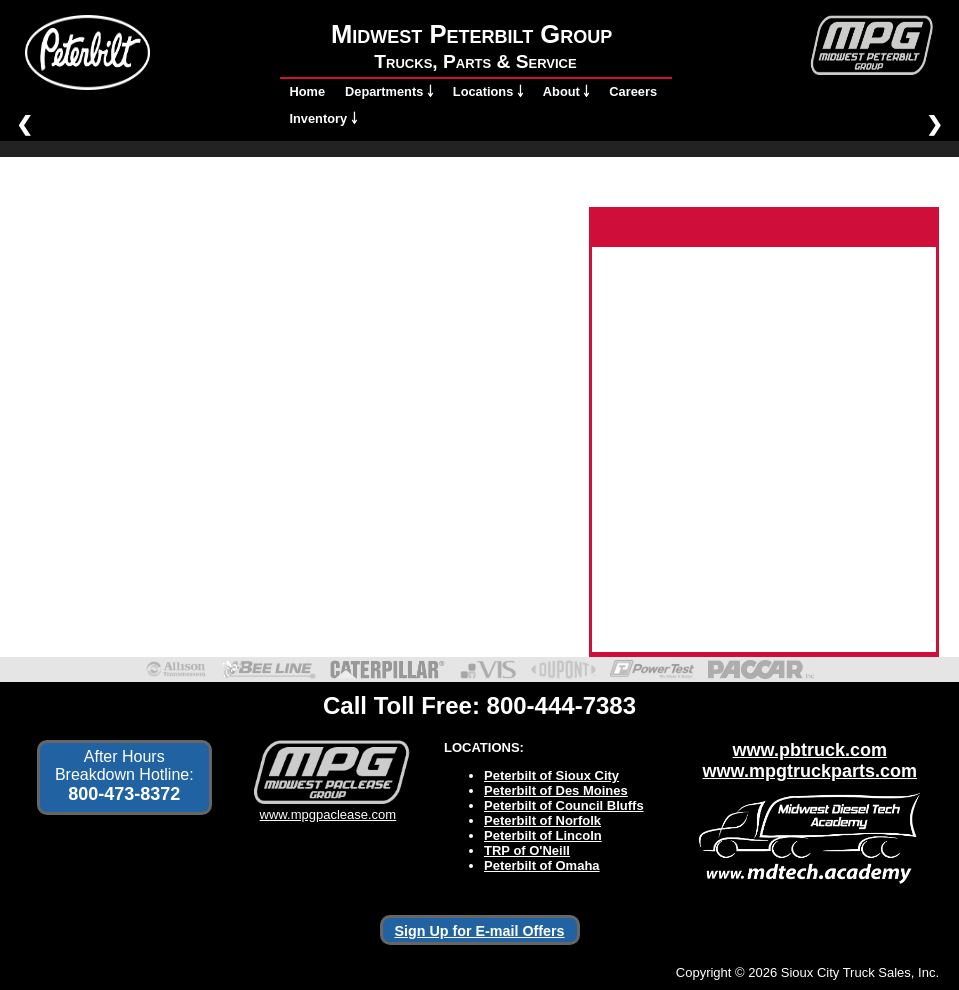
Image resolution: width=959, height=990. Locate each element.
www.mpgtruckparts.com (810, 771)
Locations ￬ (488, 91)
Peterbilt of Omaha (542, 865)
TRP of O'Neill (527, 850)
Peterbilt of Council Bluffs (564, 805)
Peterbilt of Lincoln (543, 835)
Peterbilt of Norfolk (542, 820)
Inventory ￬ (323, 118)
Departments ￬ (389, 91)
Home (308, 91)
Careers (633, 91)
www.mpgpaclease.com (327, 807)
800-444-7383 (561, 705)
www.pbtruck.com (810, 750)
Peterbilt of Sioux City (551, 775)
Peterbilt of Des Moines (556, 790)
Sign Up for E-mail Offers (480, 931)
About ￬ (566, 91)
